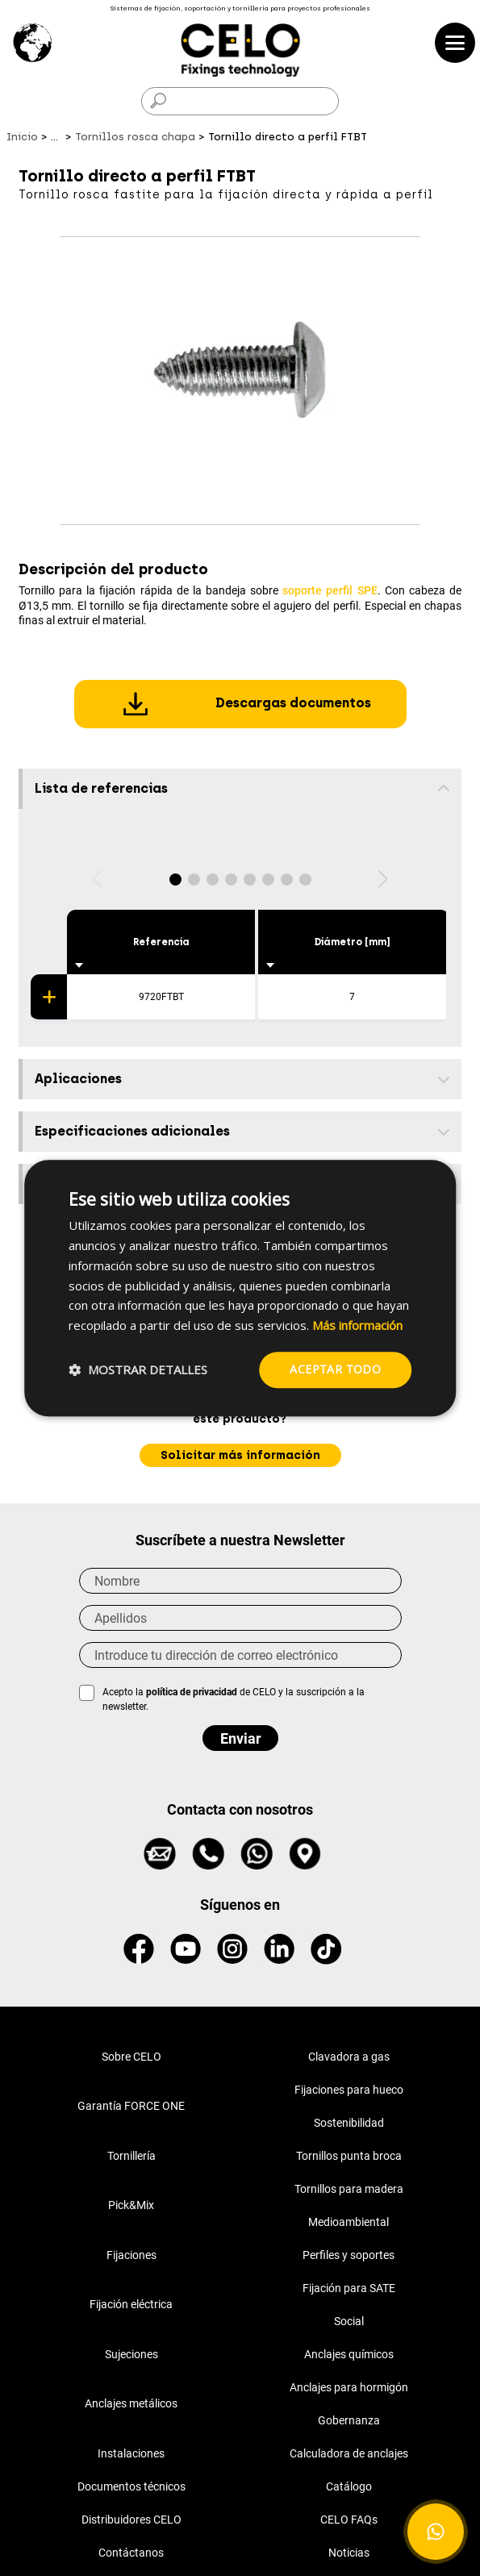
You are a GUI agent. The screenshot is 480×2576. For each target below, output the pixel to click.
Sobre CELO (131, 2056)
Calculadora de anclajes (349, 2453)
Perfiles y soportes (348, 2255)
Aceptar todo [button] (335, 1369)
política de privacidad (193, 1692)
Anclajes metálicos (131, 2403)
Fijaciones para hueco (348, 2089)
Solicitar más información (240, 1455)
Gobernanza (349, 2420)
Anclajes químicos (349, 2354)
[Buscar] (240, 101)
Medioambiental (348, 2221)
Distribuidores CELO (131, 2519)
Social (349, 2321)
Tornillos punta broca (349, 2155)
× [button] (430, 1179)
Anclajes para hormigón (349, 2387)
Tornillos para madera (348, 2188)
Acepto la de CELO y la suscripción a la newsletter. (233, 1699)
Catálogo (349, 2486)
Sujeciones (131, 2354)
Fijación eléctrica (131, 2304)
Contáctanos (131, 2552)
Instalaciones (131, 2453)
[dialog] (240, 1288)
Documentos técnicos (131, 2486)
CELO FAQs (349, 2519)
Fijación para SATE (349, 2288)
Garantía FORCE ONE (131, 2105)
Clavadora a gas (349, 2056)
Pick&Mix (131, 2205)
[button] (175, 879)
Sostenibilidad (349, 2122)
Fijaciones (131, 2255)
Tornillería (131, 2155)
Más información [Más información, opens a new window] (357, 1325)
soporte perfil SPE (329, 590)
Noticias (348, 2552)
